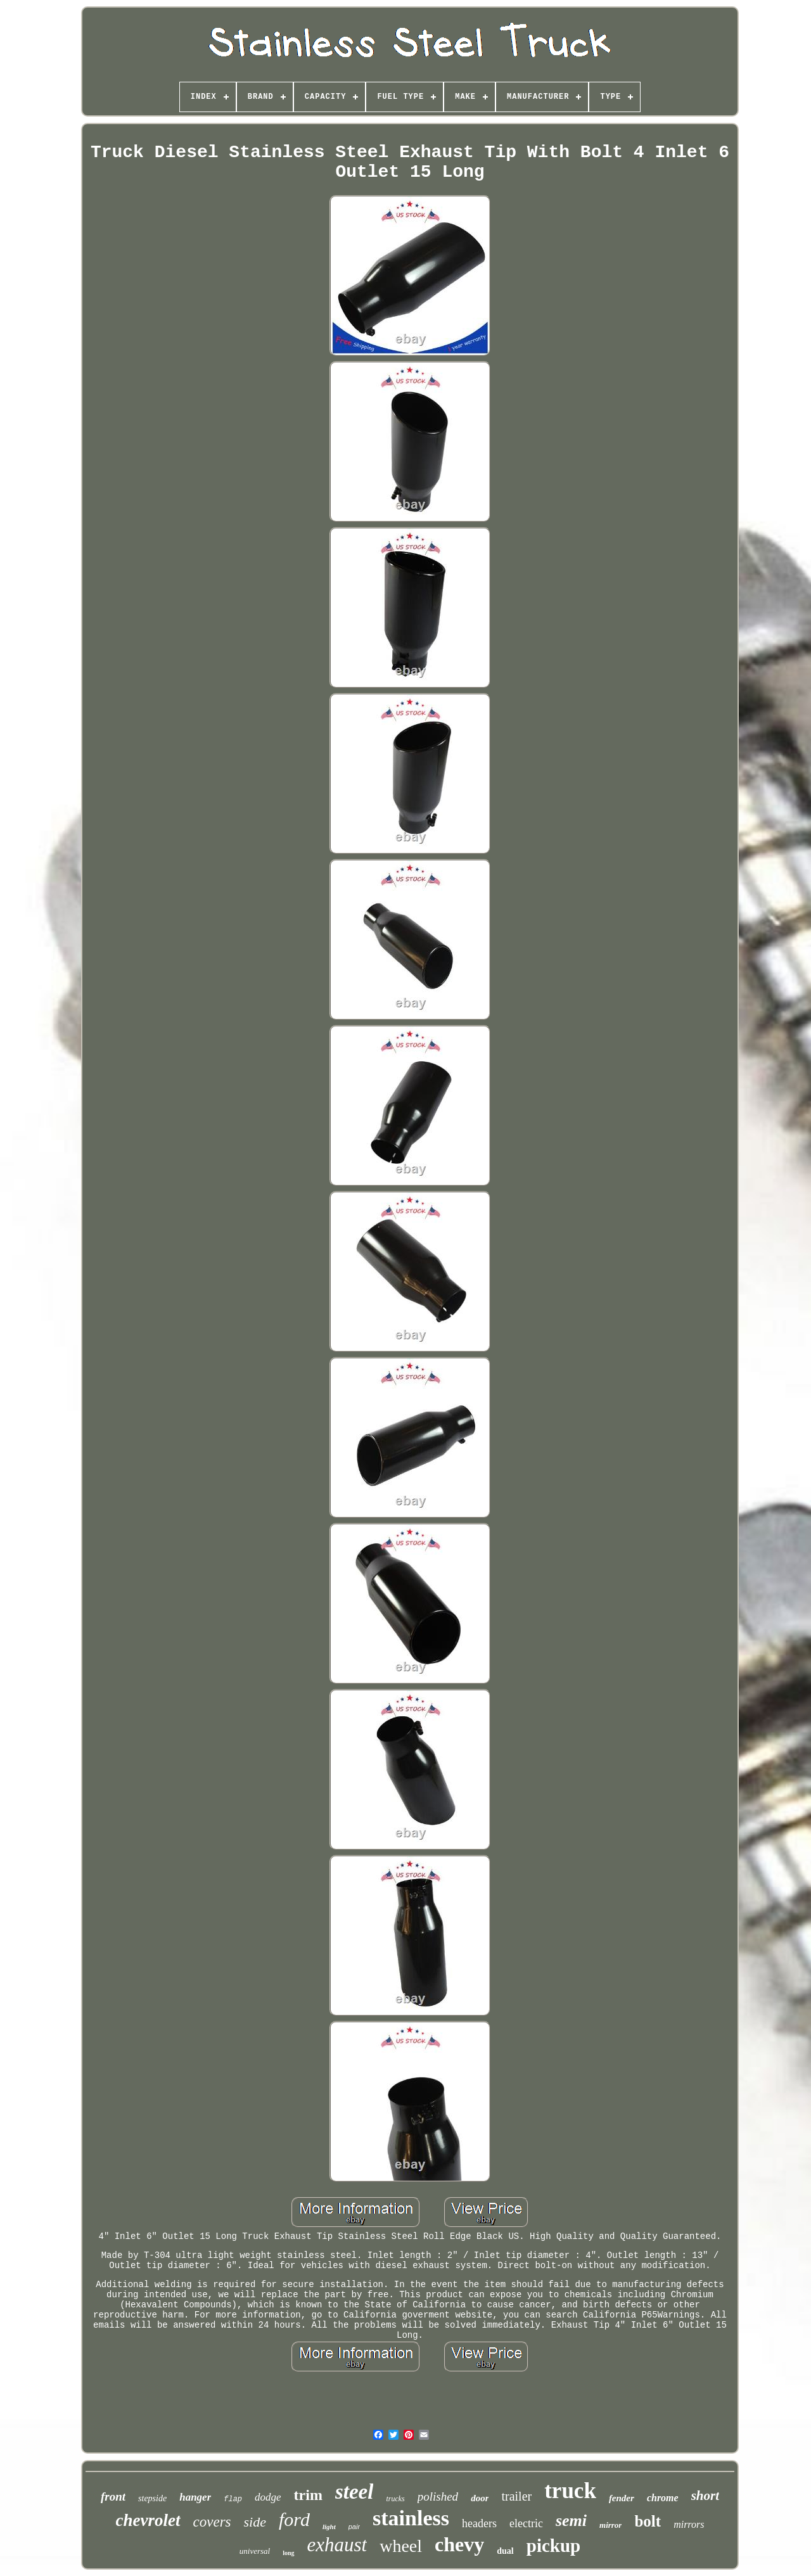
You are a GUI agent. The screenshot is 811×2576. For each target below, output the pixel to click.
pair (354, 2526)
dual (505, 2551)
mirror (610, 2525)
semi (571, 2520)
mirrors (689, 2524)
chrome (663, 2497)
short (705, 2495)
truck (570, 2490)
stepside (152, 2498)
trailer (516, 2496)
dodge (268, 2497)
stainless (411, 2518)
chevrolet (148, 2520)
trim (308, 2495)
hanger (195, 2497)
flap (233, 2499)
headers (479, 2523)
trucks (395, 2498)
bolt (647, 2521)
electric (526, 2523)
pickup (553, 2545)
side (255, 2522)
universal (254, 2551)
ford (294, 2519)
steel (354, 2491)
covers (212, 2522)
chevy (459, 2544)
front (113, 2496)
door (480, 2498)
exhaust (337, 2545)
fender (621, 2498)
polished (438, 2496)
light (329, 2526)
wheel (401, 2546)
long (288, 2552)
